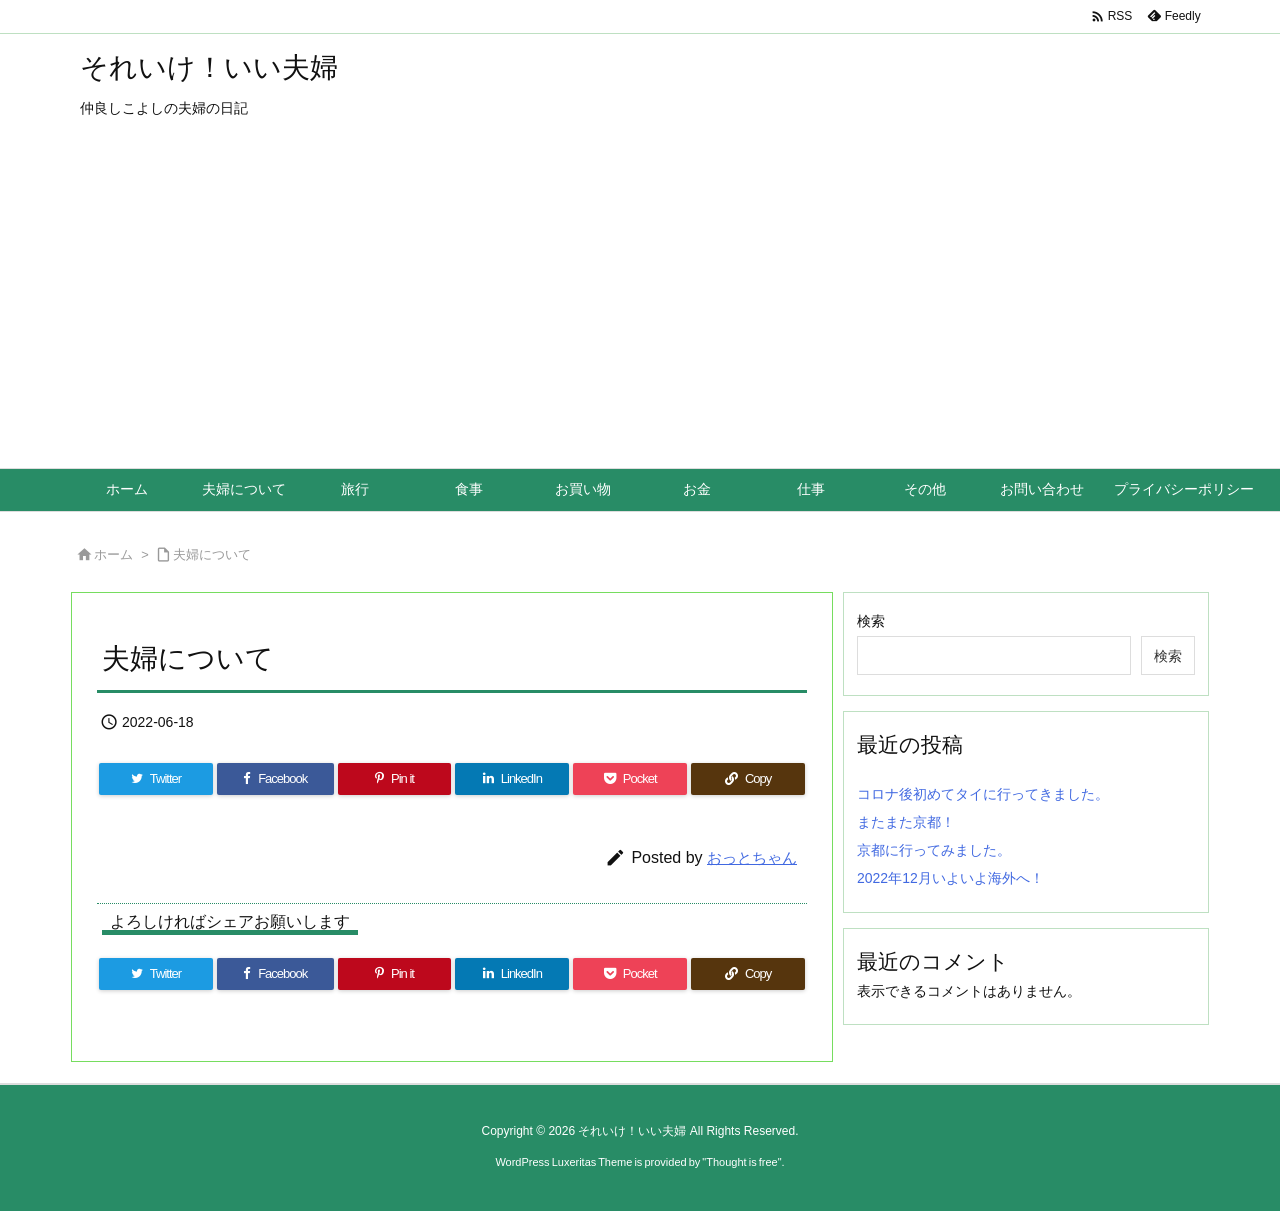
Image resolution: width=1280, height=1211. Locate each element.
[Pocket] (630, 779)
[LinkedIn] (512, 779)
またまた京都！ (906, 822)
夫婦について (212, 554)
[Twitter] (156, 779)
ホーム (113, 554)
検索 (871, 621)
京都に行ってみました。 (934, 850)
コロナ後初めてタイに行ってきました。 (983, 794)
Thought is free (741, 1162)
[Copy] (748, 779)
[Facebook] (275, 779)
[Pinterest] (395, 779)
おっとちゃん (752, 857)
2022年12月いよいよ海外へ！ (950, 878)
